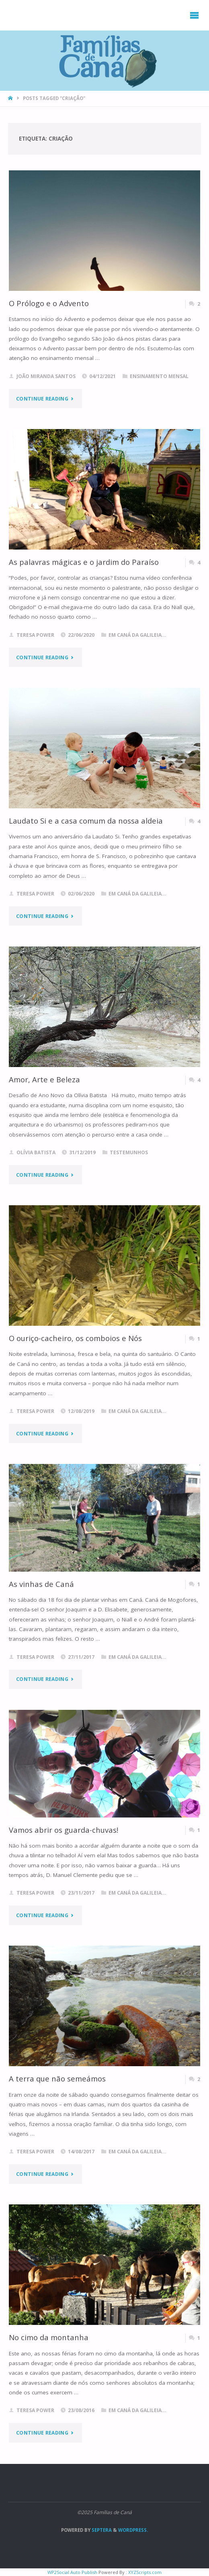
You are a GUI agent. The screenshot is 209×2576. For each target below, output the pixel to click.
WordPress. (133, 2530)
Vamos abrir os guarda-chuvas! (63, 1830)
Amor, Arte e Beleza (44, 1079)
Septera (101, 2530)
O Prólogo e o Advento (49, 303)
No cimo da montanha (48, 2337)
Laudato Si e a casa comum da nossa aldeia (86, 821)
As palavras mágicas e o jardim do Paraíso (84, 562)
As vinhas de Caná (41, 1584)
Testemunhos (129, 1152)
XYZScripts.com (145, 2572)
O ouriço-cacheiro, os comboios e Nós (75, 1338)
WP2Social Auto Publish (72, 2572)
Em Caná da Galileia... (137, 635)
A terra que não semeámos (57, 2078)
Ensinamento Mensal (159, 376)
